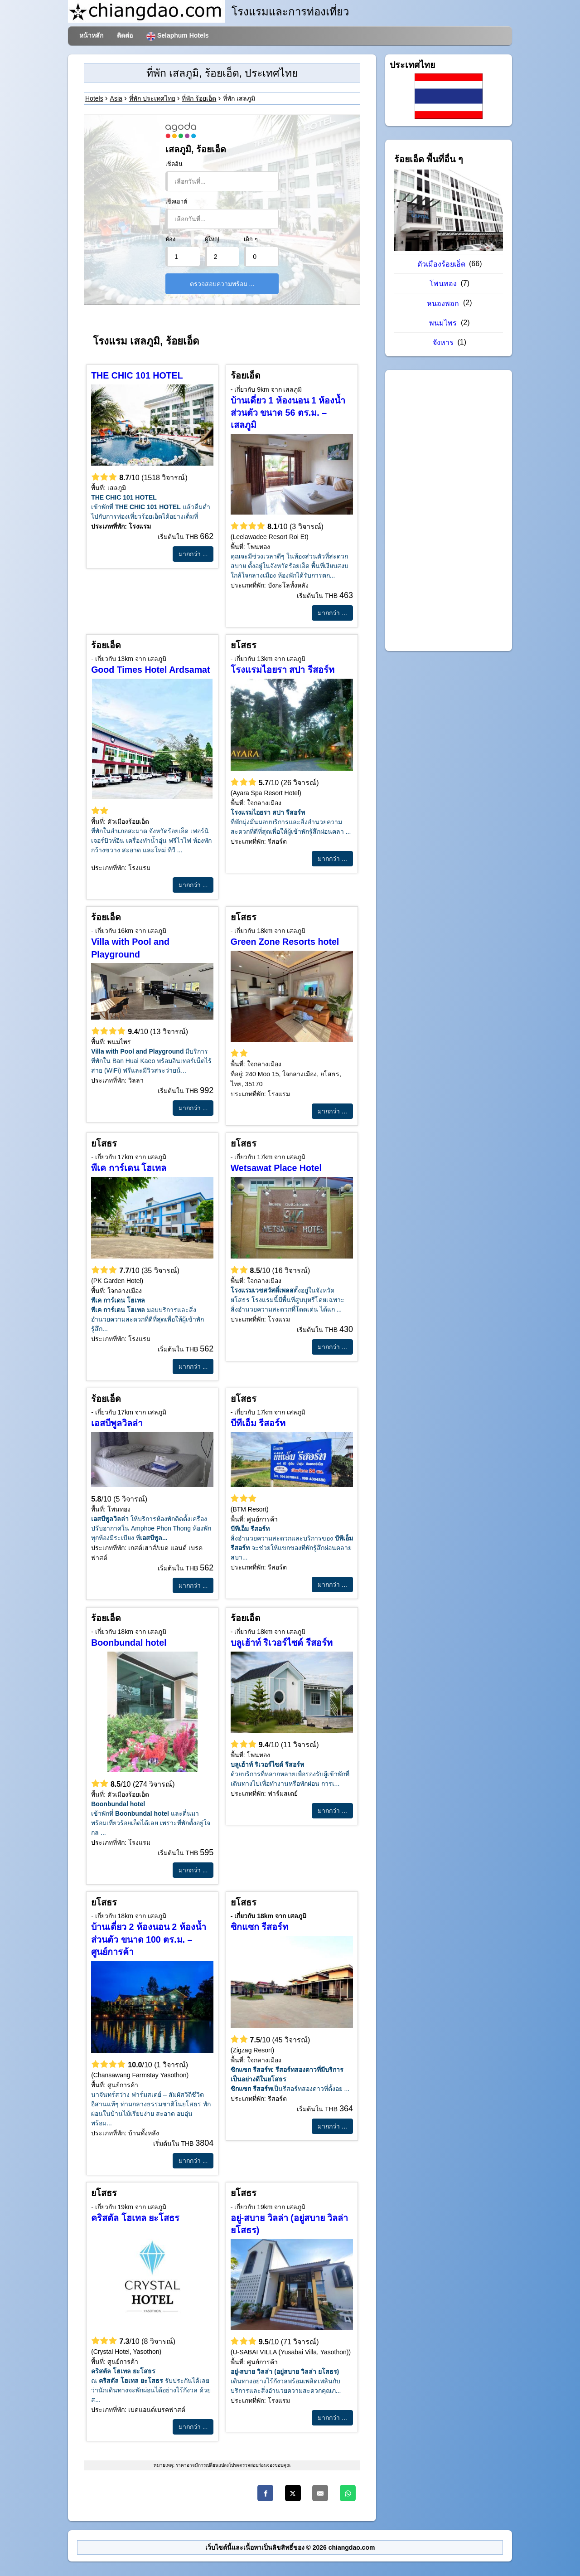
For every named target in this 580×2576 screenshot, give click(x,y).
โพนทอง (444, 283)
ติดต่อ (125, 35)
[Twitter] (293, 2493)
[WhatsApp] (348, 2493)
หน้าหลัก (91, 35)
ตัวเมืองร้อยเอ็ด (442, 264)
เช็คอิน (174, 164)
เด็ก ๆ (251, 239)
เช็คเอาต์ (176, 202)
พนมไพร (444, 323)
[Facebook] (265, 2493)
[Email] (320, 2493)
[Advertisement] (449, 510)
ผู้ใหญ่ (212, 239)
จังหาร (444, 342)
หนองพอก (444, 303)
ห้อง (170, 239)
